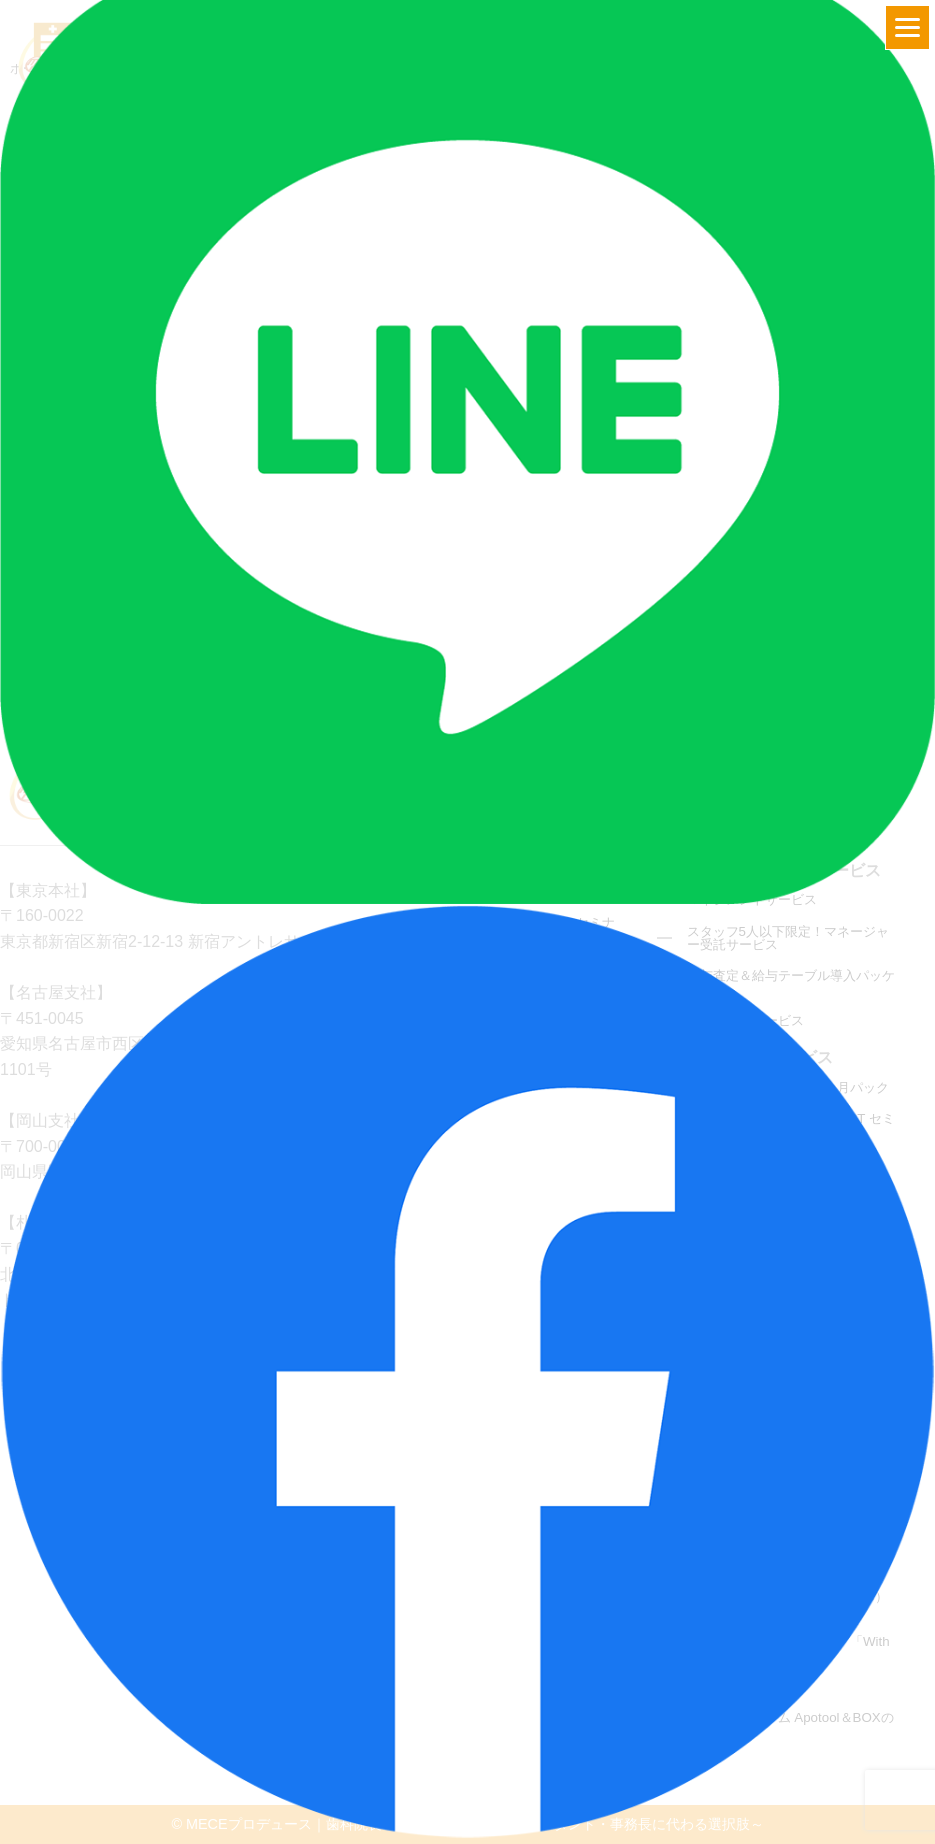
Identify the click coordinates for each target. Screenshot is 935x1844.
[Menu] (907, 27)
